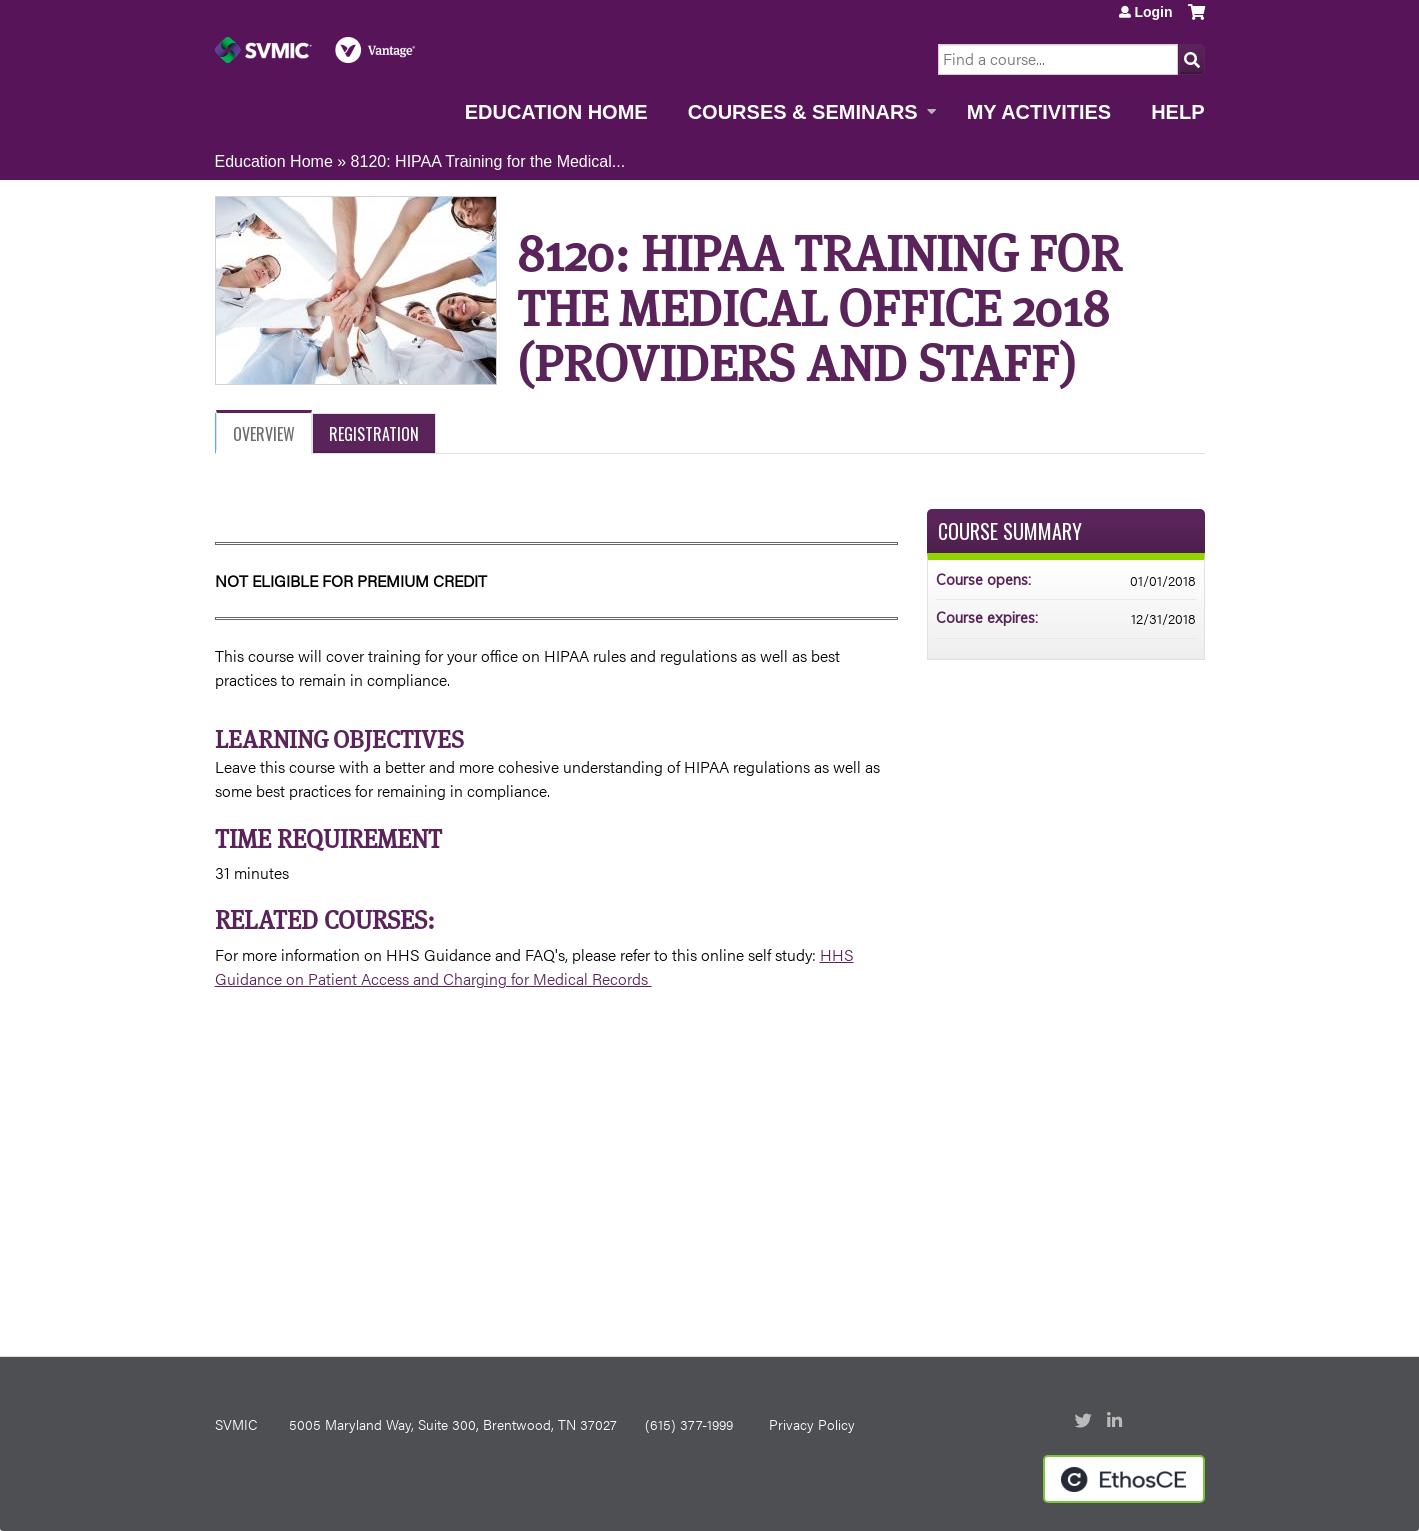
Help (1177, 112)
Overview (264, 434)
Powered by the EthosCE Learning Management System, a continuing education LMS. (1124, 1479)
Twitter (1085, 1422)
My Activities (1039, 112)
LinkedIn (1117, 1422)
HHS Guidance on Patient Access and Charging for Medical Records (534, 966)
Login (1153, 12)
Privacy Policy (812, 1424)
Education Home (556, 112)
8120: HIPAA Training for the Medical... (488, 161)
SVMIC (236, 1424)
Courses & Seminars (803, 112)
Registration (374, 434)
